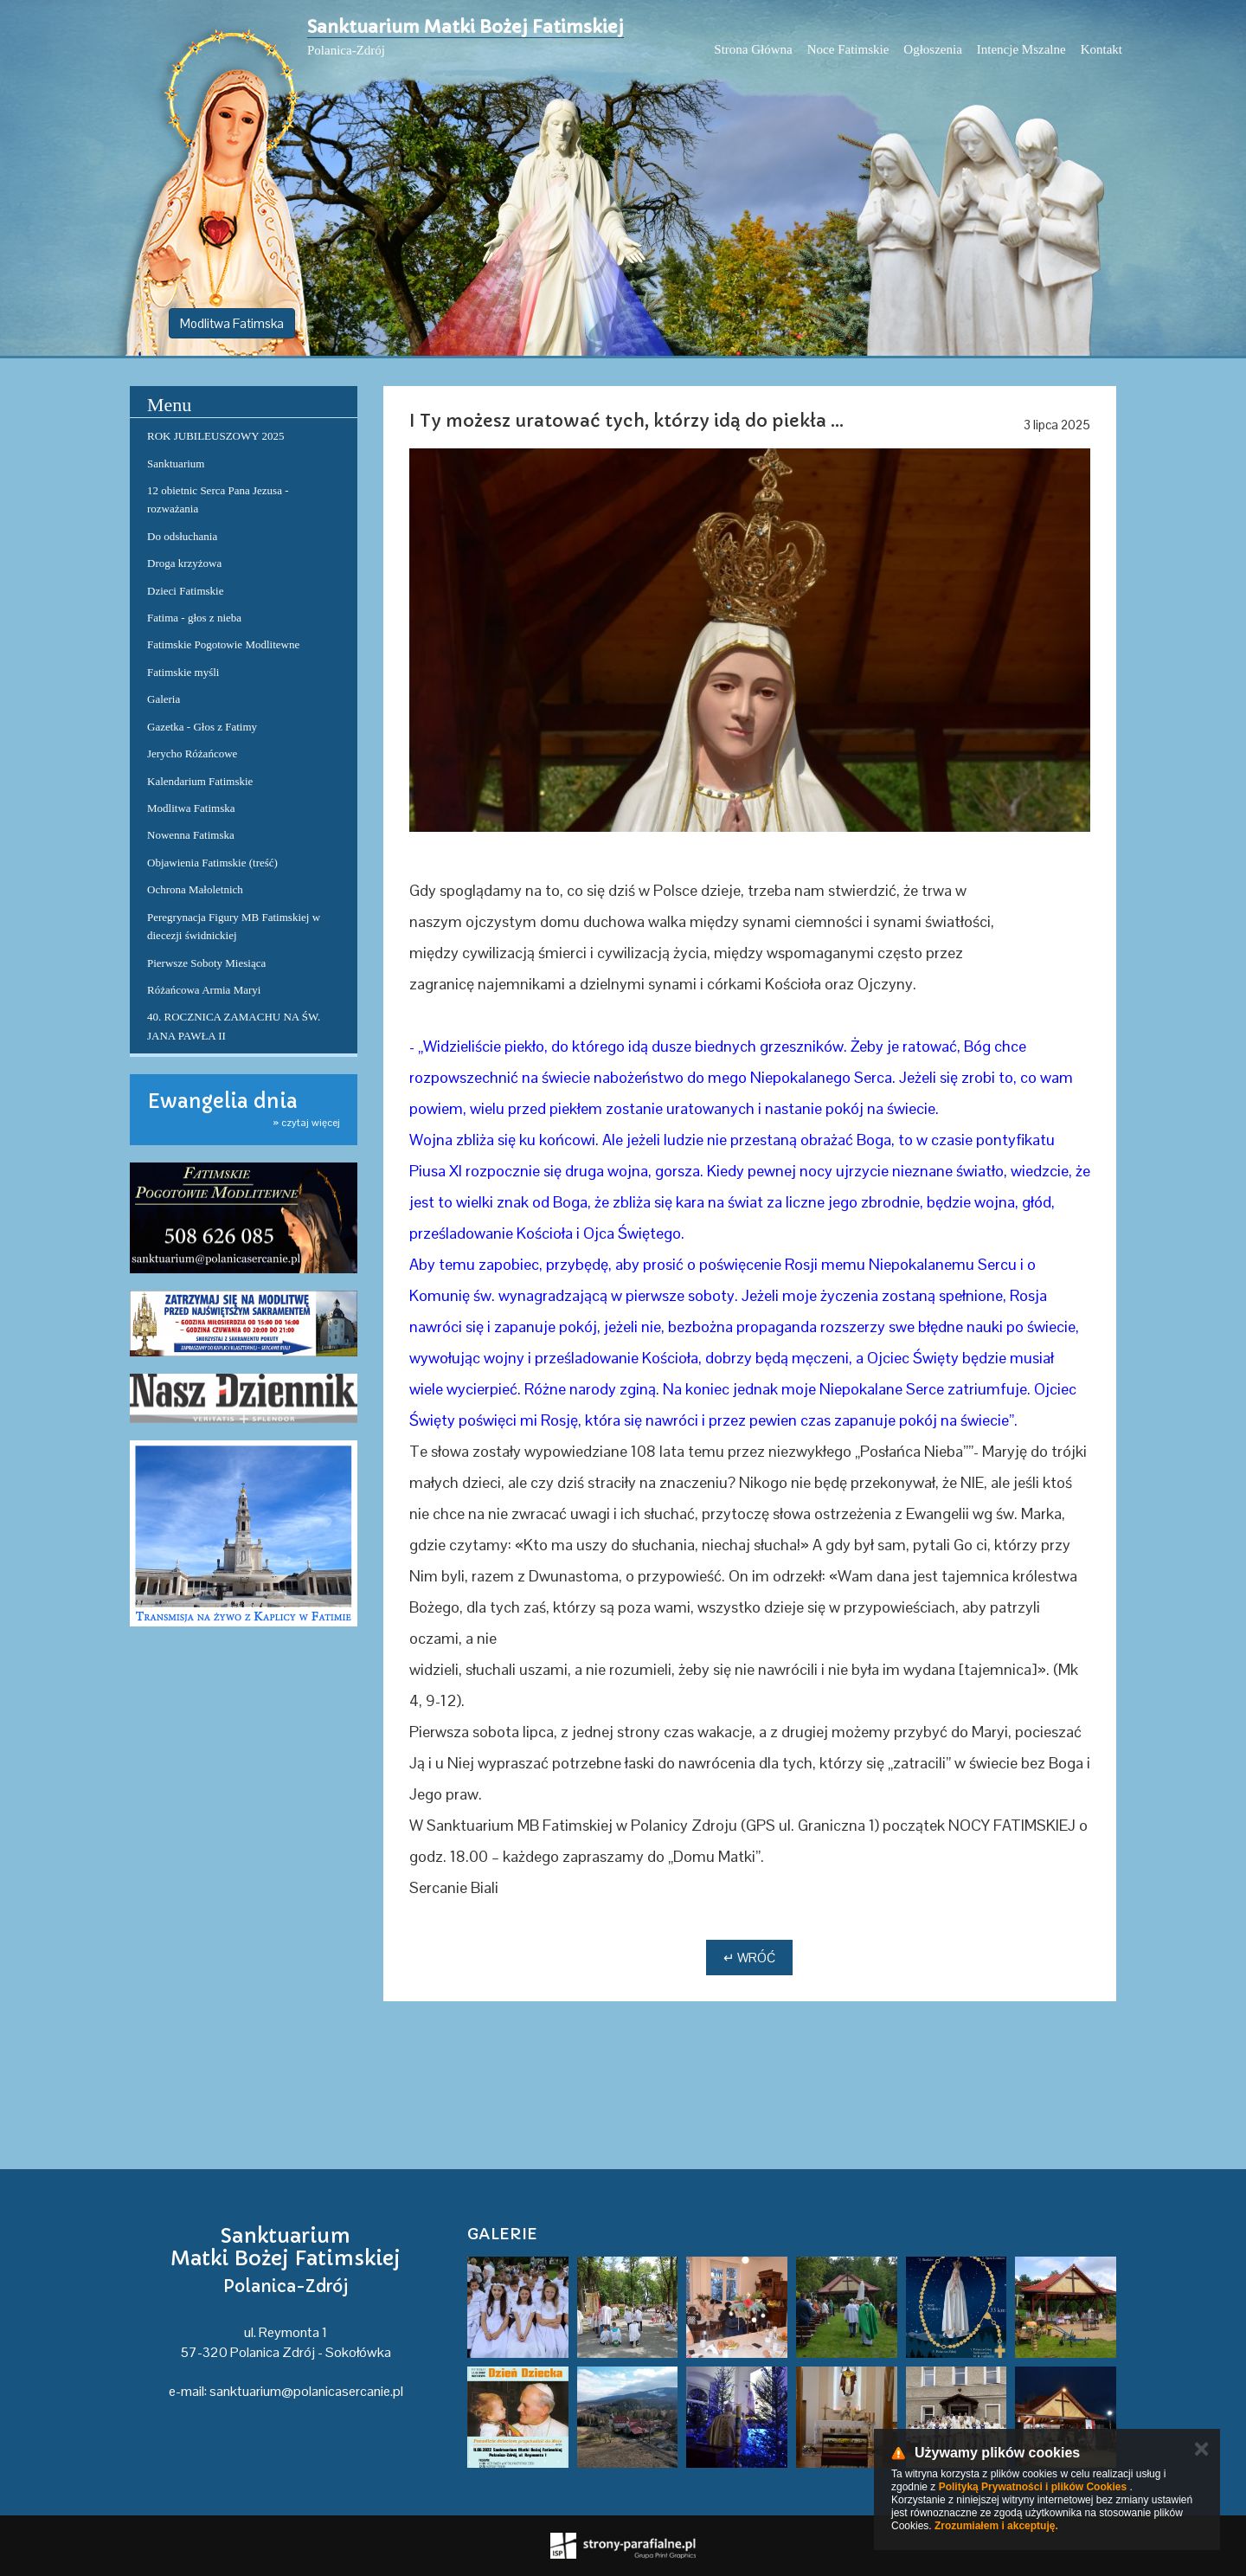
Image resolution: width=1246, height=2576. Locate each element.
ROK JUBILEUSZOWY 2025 (215, 435)
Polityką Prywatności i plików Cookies (1033, 2487)
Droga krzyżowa (184, 563)
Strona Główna (753, 49)
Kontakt (1101, 49)
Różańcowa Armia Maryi (203, 989)
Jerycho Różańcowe (192, 753)
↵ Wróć (749, 1957)
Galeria (163, 698)
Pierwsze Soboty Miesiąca (206, 962)
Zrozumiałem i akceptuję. (996, 2526)
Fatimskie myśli (183, 672)
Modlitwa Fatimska (232, 323)
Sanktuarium (175, 463)
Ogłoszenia (932, 49)
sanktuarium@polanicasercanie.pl (306, 2391)
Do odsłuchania (182, 536)
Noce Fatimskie (848, 49)
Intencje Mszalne (1021, 49)
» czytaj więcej (306, 1123)
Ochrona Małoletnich (195, 889)
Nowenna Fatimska (190, 834)
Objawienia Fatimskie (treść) (212, 862)
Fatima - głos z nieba (194, 617)
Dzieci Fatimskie (185, 590)
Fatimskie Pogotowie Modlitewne (223, 644)
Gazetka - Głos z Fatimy (202, 726)
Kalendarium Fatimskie (200, 781)
